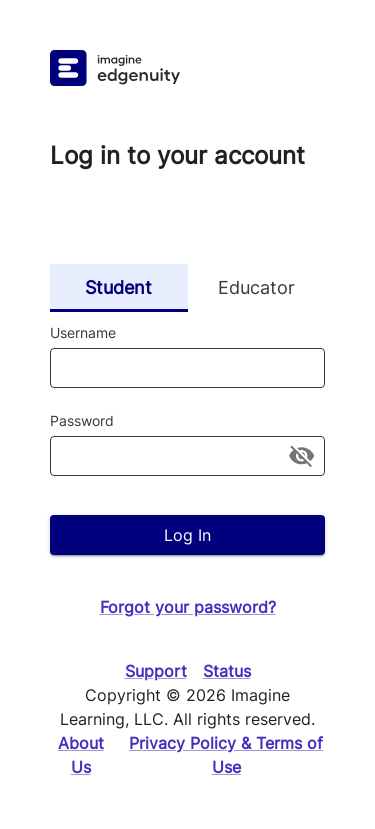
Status (227, 671)
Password (82, 420)
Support (156, 671)
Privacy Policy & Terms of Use (226, 755)
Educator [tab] (257, 288)
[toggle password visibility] (301, 455)
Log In (187, 535)
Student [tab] (119, 288)
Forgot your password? (188, 607)
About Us (81, 755)
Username (83, 332)
